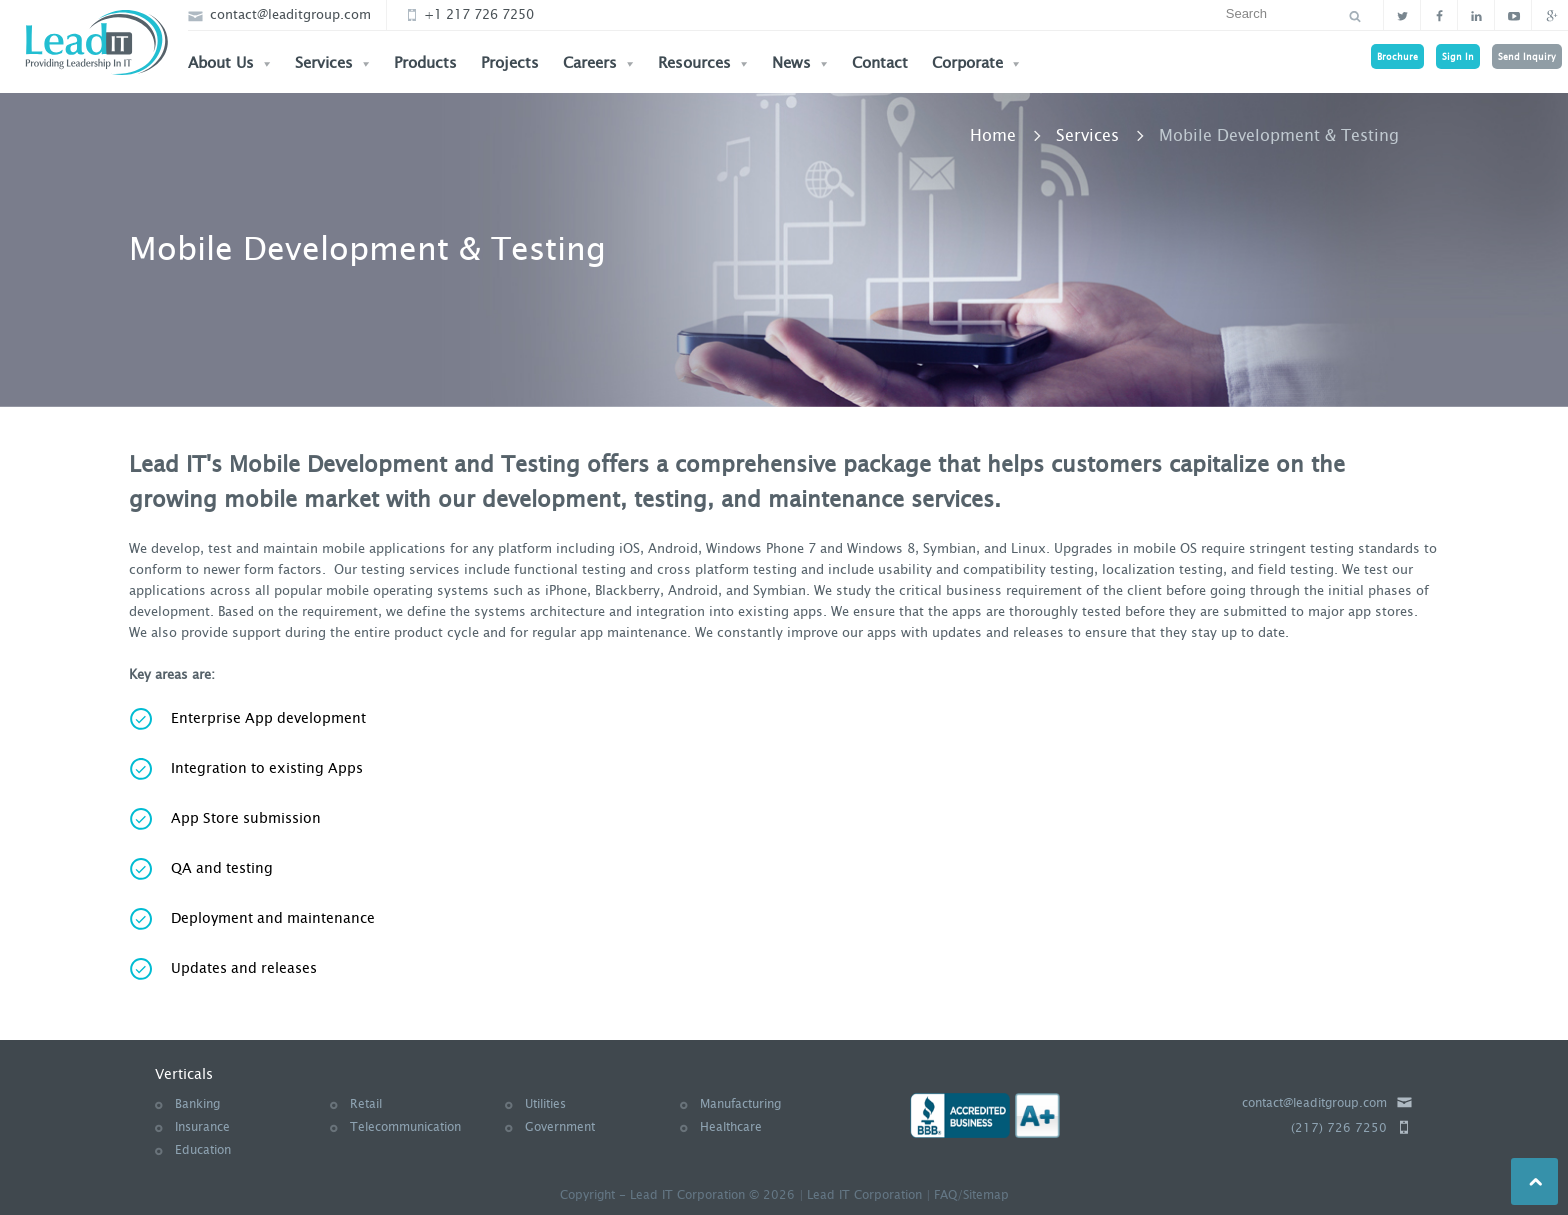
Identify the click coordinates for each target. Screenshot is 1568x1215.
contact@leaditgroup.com (279, 14)
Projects (510, 63)
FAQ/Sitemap (971, 1195)
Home (993, 135)
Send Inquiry (1527, 56)
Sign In (1458, 56)
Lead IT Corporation (864, 1195)
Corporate (976, 63)
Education (203, 1150)
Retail (366, 1104)
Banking (197, 1104)
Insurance (202, 1127)
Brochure (1397, 56)
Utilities (545, 1104)
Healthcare (731, 1127)
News (800, 63)
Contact (880, 63)
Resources (703, 63)
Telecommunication (405, 1127)
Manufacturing (740, 1104)
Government (560, 1127)
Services (332, 63)
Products (425, 63)
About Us (229, 63)
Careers (598, 63)
